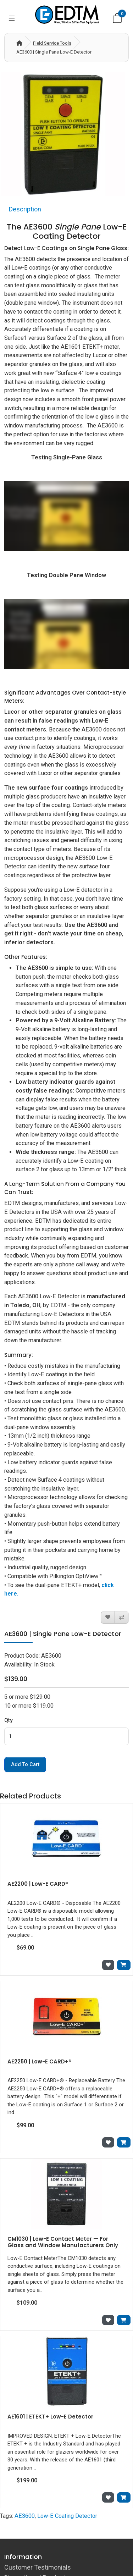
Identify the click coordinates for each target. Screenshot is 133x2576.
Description (25, 209)
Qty (8, 1720)
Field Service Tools (52, 43)
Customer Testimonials (37, 2567)
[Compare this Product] (122, 1617)
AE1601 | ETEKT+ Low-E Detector (50, 2416)
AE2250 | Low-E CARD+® (39, 2061)
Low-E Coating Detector (67, 2516)
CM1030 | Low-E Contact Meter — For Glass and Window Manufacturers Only (62, 2242)
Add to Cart (25, 1765)
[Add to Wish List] (108, 1617)
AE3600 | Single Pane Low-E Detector (54, 52)
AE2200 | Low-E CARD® (37, 1883)
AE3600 (25, 2516)
